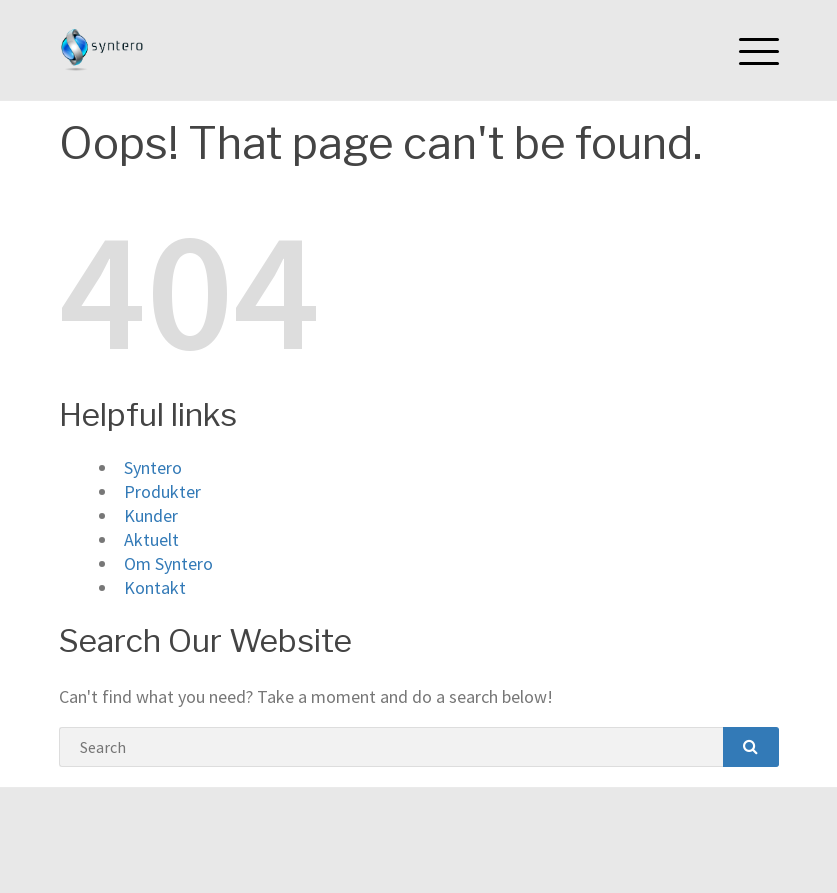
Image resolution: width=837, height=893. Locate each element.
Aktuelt (151, 539)
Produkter (162, 491)
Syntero (153, 467)
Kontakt (155, 587)
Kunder (151, 515)
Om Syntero (168, 563)
